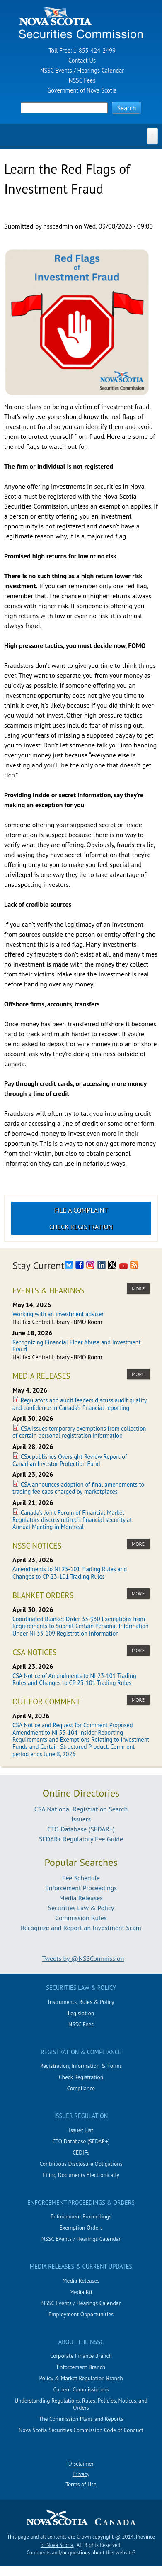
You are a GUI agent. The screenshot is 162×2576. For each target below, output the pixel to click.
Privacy (81, 2474)
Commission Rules (80, 1918)
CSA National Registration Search (81, 1809)
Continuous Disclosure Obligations (81, 2163)
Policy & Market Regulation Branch (81, 2378)
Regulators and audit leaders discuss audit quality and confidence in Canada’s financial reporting (79, 1403)
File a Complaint (81, 1210)
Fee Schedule (81, 1878)
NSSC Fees (82, 80)
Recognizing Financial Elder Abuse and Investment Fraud (76, 1345)
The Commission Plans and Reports (81, 2419)
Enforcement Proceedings (81, 1888)
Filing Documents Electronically (81, 2175)
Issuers (81, 1819)
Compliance (81, 2088)
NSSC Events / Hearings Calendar (82, 70)
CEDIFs (81, 2152)
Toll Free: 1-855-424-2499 (82, 50)
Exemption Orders (80, 2227)
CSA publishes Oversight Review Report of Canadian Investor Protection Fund (69, 1460)
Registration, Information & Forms (81, 2066)
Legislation (81, 2013)
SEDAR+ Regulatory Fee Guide (81, 1839)
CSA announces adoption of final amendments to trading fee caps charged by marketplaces (78, 1487)
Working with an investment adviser (58, 1314)
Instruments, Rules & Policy (81, 2002)
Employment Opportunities (81, 2314)
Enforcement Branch (81, 2367)
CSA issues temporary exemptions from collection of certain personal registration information (79, 1431)
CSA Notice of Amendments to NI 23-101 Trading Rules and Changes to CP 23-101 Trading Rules (74, 1679)
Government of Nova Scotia (81, 90)
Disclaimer (81, 2463)
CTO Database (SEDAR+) (81, 1829)
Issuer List (81, 2130)
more (138, 1289)
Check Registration (81, 1226)
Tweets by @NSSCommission (83, 1958)
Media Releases (81, 1898)
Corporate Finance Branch (81, 2355)
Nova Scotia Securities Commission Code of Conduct (81, 2430)
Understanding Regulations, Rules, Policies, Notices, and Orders (81, 2404)
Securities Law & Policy (81, 1908)
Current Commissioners (81, 2389)
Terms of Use (80, 2484)
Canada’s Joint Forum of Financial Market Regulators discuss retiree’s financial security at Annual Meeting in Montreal (72, 1520)
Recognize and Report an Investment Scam (81, 1927)
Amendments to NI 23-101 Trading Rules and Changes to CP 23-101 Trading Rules (69, 1572)
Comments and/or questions (58, 2552)
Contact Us (82, 60)
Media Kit (81, 2292)
